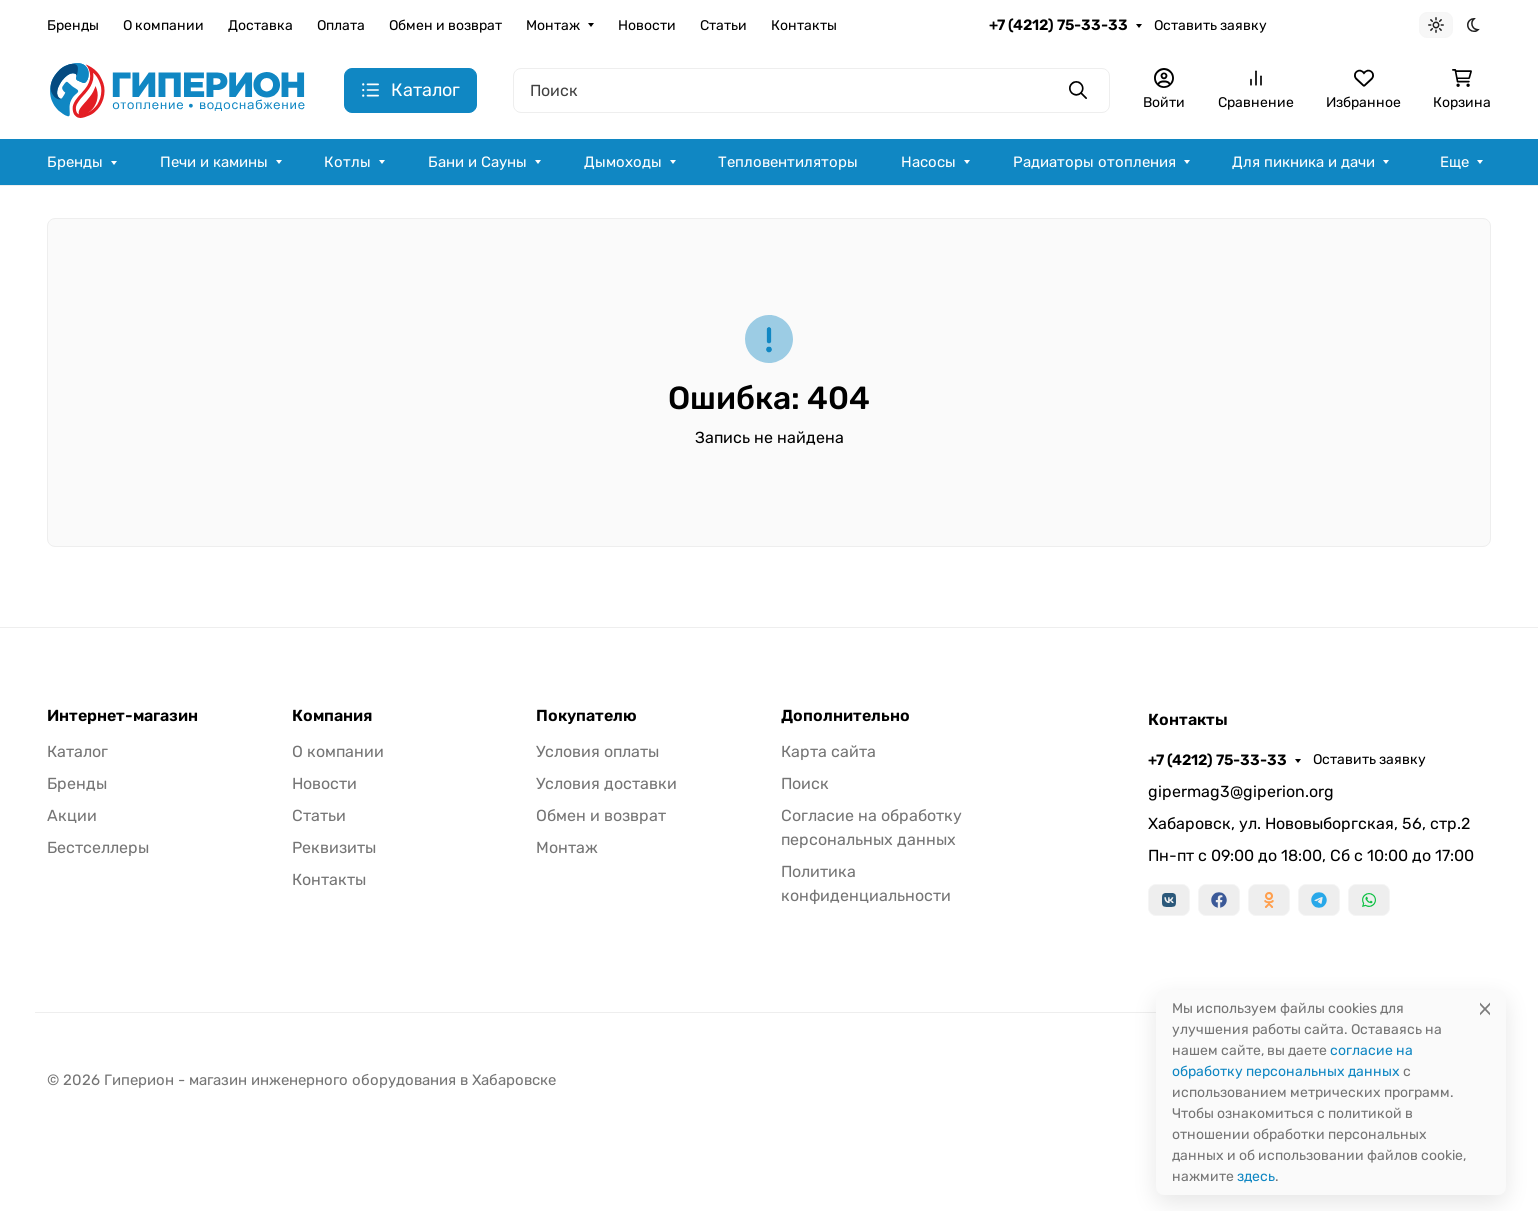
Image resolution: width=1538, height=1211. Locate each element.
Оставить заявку (1210, 25)
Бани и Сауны (477, 162)
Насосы (928, 162)
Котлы (347, 162)
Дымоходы (623, 162)
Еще (1454, 162)
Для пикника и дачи (1303, 162)
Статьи (723, 25)
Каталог (77, 751)
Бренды (73, 25)
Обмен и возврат (445, 25)
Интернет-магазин (122, 716)
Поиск (805, 783)
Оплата (341, 25)
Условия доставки (606, 783)
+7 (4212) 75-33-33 (1058, 25)
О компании (163, 25)
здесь (1256, 1176)
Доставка (260, 25)
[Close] (1485, 1008)
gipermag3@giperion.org (1241, 791)
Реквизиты (334, 847)
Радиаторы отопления (1094, 162)
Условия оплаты (597, 751)
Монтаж (553, 25)
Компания (332, 716)
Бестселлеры (98, 847)
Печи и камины (214, 162)
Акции (72, 815)
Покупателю (586, 716)
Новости (647, 25)
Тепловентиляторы (788, 162)
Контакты (804, 25)
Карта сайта (828, 751)
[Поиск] (811, 90)
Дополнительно (845, 716)
